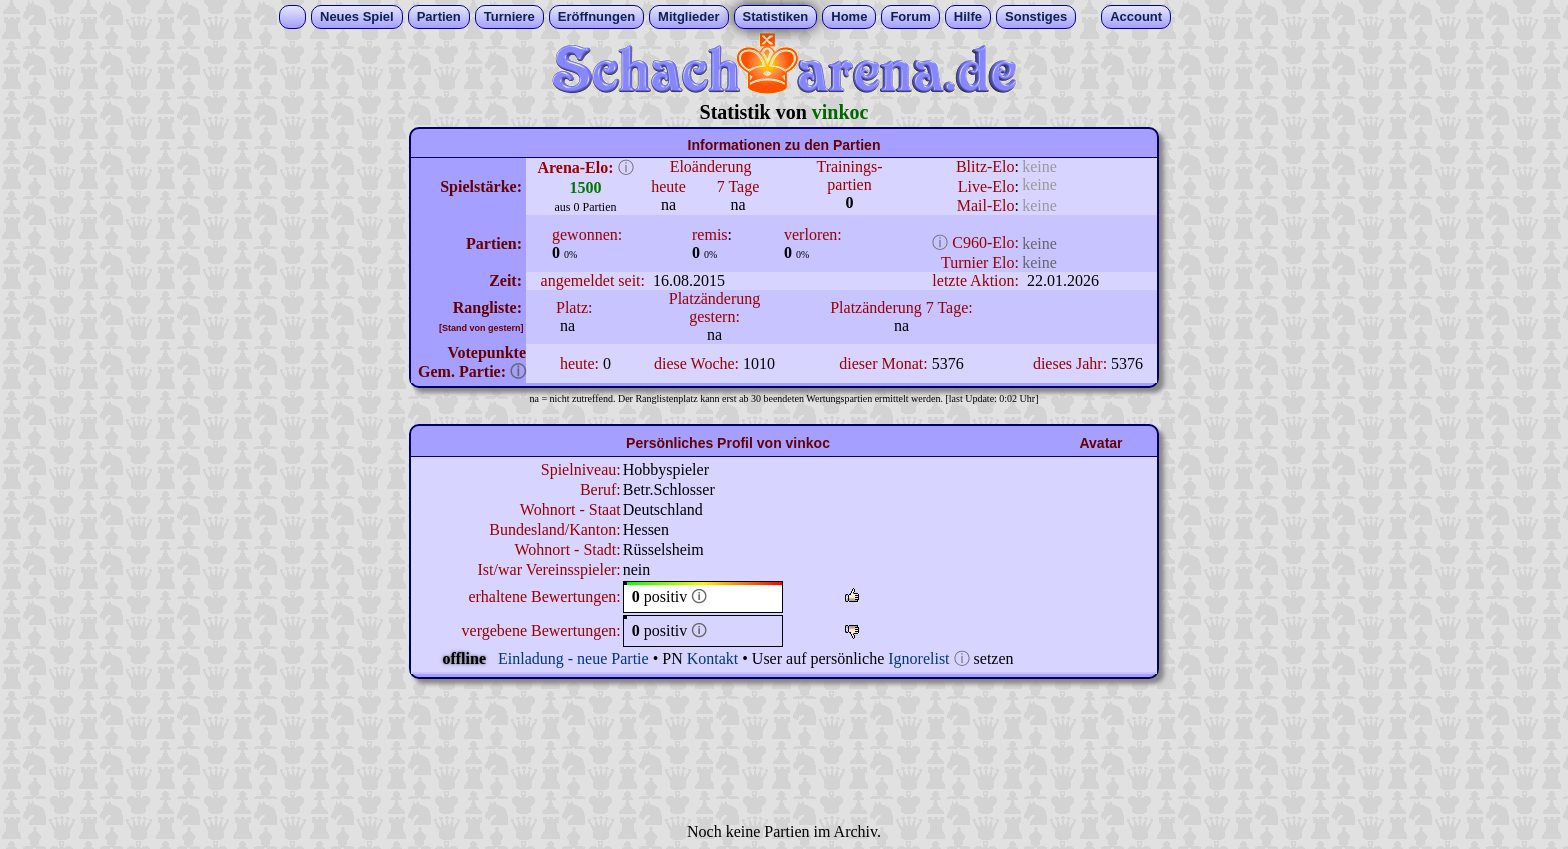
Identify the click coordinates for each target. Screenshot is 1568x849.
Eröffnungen (596, 16)
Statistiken (776, 16)
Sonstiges (1036, 16)
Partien (439, 16)
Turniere (509, 16)
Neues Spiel (357, 16)
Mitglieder (688, 16)
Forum (910, 16)
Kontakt (713, 658)
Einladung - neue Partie (573, 658)
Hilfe (968, 16)
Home (849, 16)
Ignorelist (918, 658)
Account (1136, 16)
